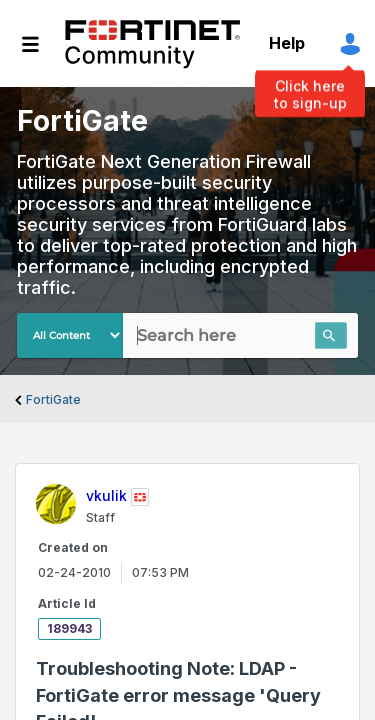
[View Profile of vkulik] (106, 495)
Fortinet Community (152, 44)
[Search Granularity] (70, 335)
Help (287, 43)
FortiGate (53, 399)
